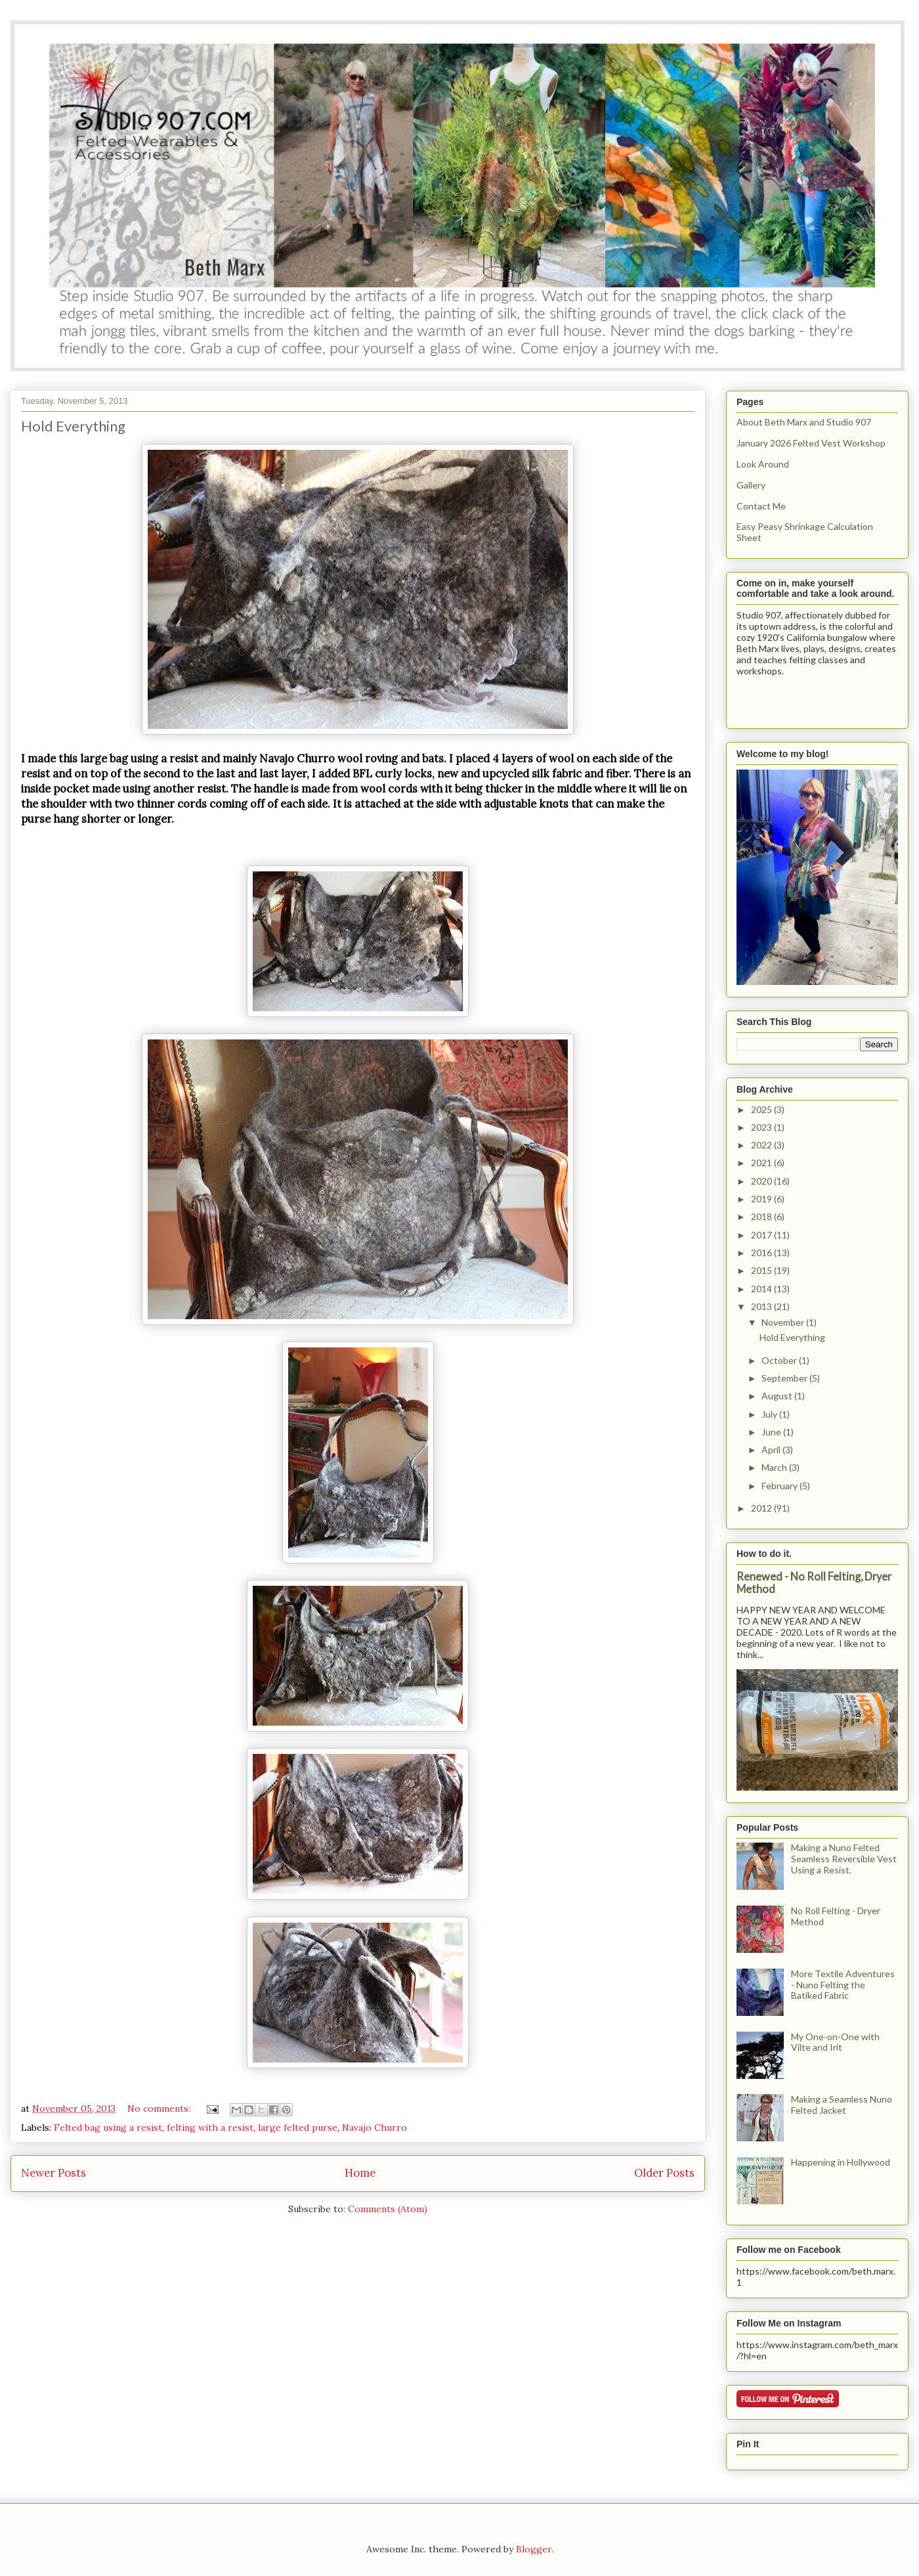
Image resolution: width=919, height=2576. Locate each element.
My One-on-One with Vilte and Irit (835, 2042)
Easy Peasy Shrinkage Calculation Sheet (805, 532)
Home (360, 2173)
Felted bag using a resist (108, 2127)
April (771, 1449)
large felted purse (297, 2127)
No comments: (160, 2108)
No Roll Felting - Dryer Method (835, 1916)
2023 (762, 1127)
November (783, 1322)
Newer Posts (53, 2173)
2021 (762, 1162)
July (770, 1414)
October (780, 1360)
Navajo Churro (374, 2127)
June (772, 1431)
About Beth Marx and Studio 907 (804, 421)
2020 (762, 1181)
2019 (762, 1198)
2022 (762, 1144)
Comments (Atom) (387, 2209)
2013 (762, 1306)
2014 (762, 1288)
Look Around (763, 463)
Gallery (751, 485)
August (777, 1395)
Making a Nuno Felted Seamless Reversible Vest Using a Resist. (844, 1858)
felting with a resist (210, 2127)
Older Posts (664, 2173)
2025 (762, 1109)
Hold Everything (73, 426)
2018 (762, 1216)
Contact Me (761, 506)
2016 (762, 1252)
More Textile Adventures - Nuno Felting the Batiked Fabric (843, 1984)
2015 (762, 1270)
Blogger (533, 2549)
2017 (762, 1234)
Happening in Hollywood (840, 2162)
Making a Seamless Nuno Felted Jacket (841, 2104)
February (780, 1485)
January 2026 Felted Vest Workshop (811, 442)
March (775, 1467)
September (785, 1378)
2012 (762, 1508)
